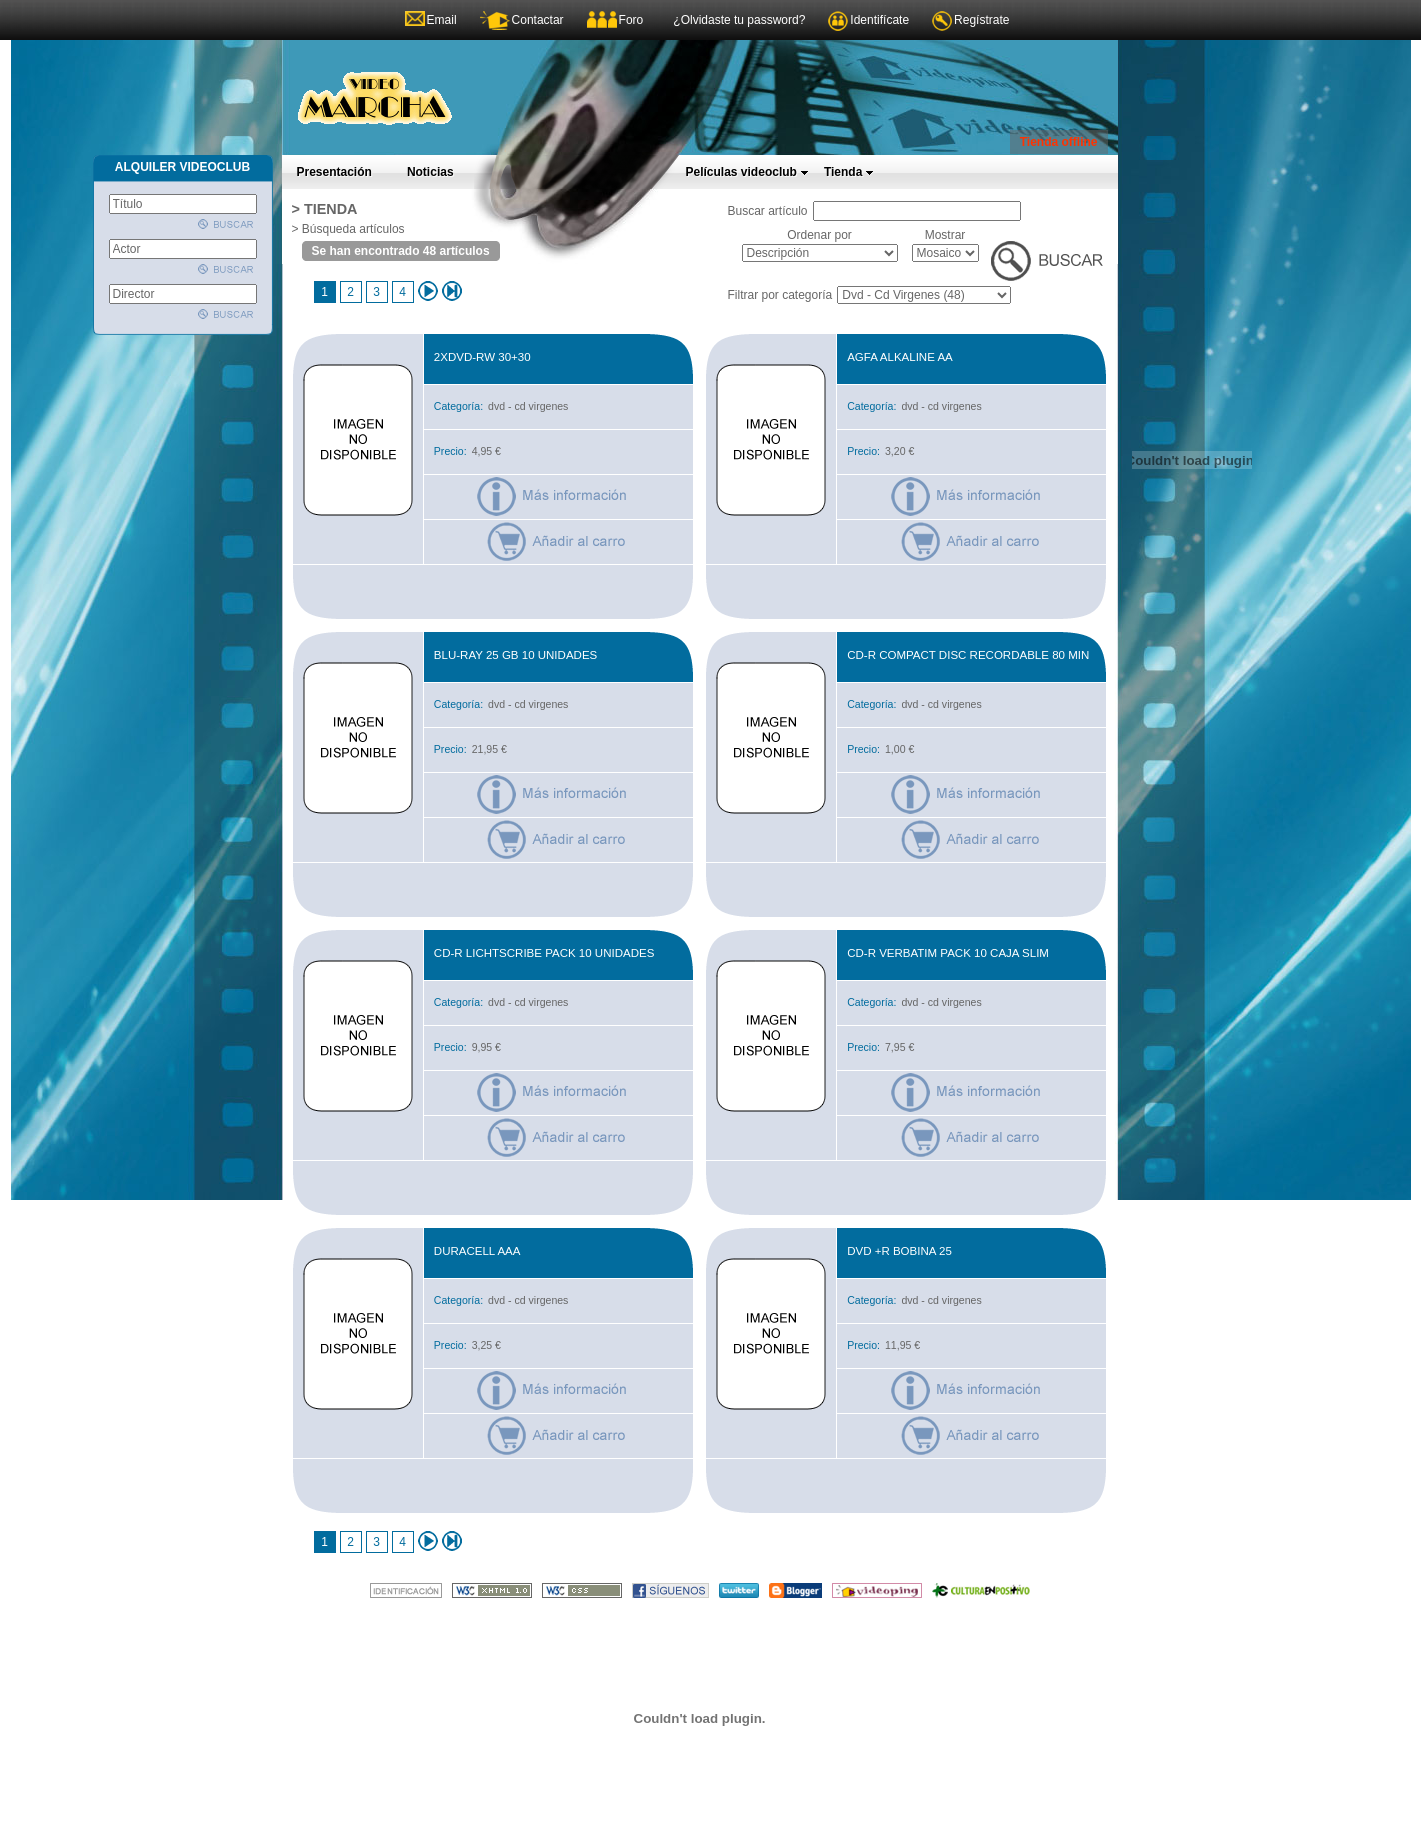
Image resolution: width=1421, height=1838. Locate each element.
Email (442, 20)
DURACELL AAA (477, 1251)
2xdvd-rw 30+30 (482, 357)
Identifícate (879, 20)
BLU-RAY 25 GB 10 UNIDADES (515, 655)
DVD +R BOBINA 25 (899, 1251)
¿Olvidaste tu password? (739, 20)
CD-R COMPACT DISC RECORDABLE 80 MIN (968, 655)
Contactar (538, 20)
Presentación (334, 172)
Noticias (430, 172)
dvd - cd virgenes (528, 406)
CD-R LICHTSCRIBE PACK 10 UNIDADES (544, 953)
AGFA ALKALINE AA (900, 357)
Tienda (849, 172)
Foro (631, 20)
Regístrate (981, 20)
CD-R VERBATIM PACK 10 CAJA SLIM (948, 953)
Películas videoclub (747, 172)
